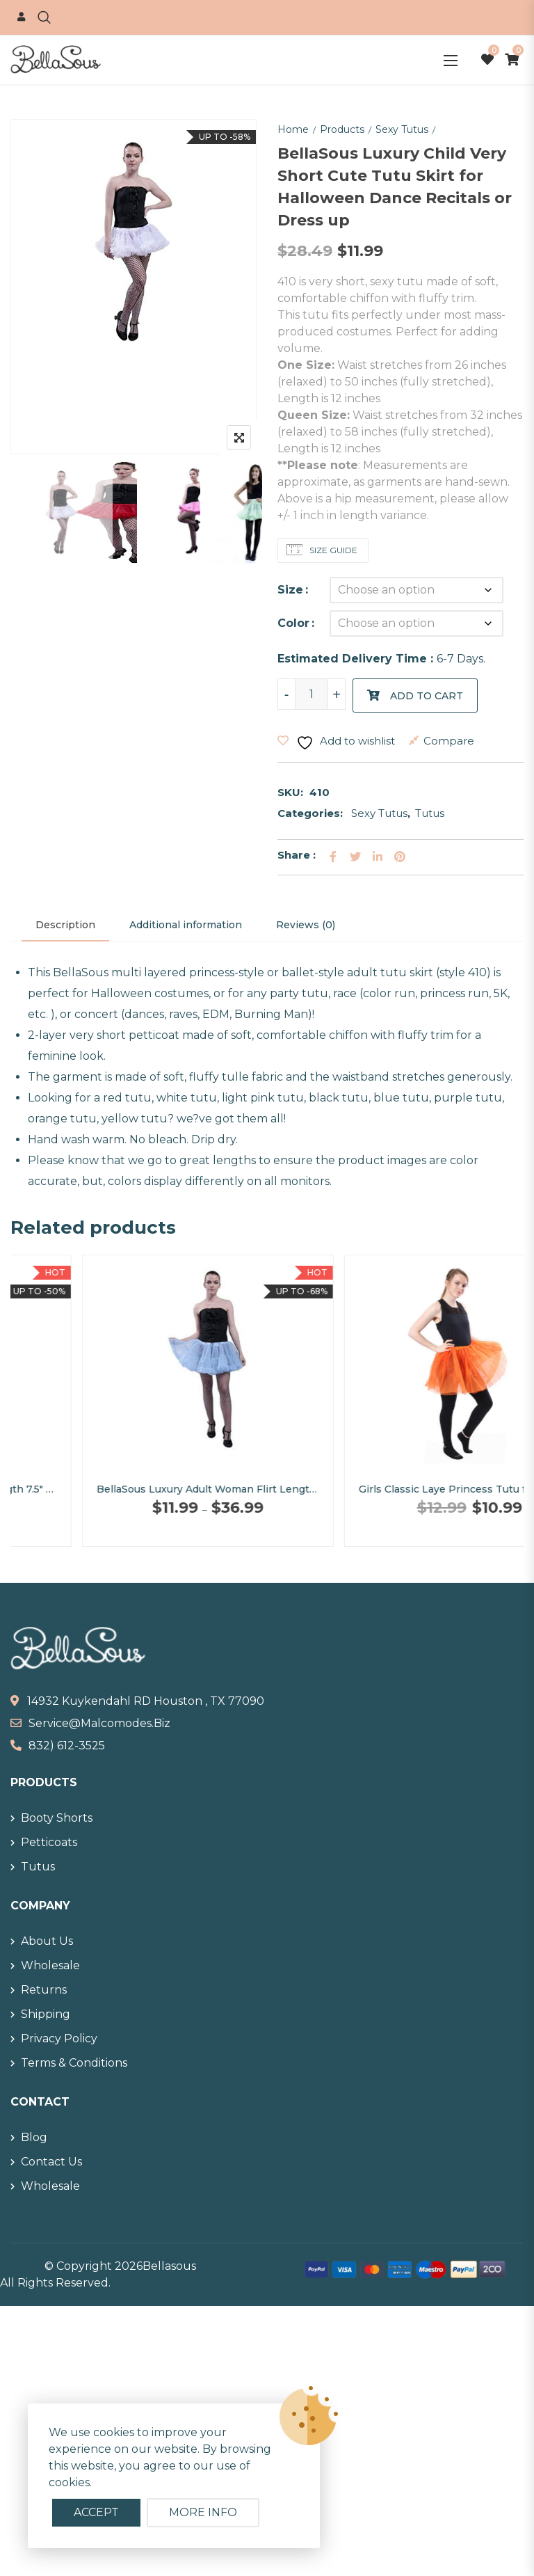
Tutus (429, 813)
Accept (96, 2512)
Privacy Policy (59, 2038)
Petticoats (49, 1842)
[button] (450, 60)
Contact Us (51, 2161)
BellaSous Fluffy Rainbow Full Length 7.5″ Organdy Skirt (137, 1489)
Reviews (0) (305, 925)
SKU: (290, 792)
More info (203, 2512)
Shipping (45, 2014)
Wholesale (50, 1965)
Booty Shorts (56, 1817)
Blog (34, 2137)
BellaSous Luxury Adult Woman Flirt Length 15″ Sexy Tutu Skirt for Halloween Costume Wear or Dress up (398, 1489)
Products (342, 129)
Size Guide (332, 550)
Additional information (185, 925)
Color (293, 623)
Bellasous (169, 2266)
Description (65, 925)
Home (293, 129)
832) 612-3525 (67, 1745)
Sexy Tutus (401, 129)
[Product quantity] (311, 694)
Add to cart (426, 696)
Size (290, 589)
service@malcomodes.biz (99, 1723)
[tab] (65, 925)
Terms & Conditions (74, 2062)
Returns (44, 1989)
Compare (448, 740)
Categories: (310, 813)
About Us (47, 1941)
